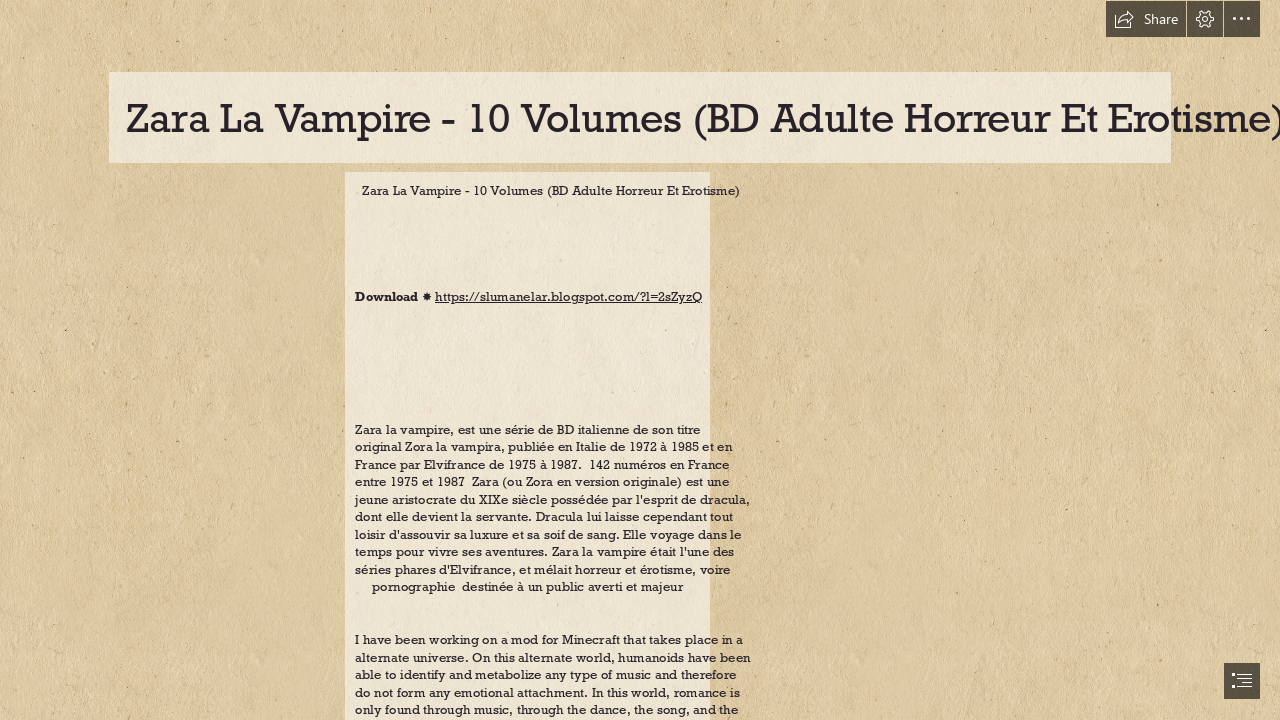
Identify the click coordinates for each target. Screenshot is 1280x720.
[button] (1146, 19)
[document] (640, 360)
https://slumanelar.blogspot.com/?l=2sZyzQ (568, 297)
